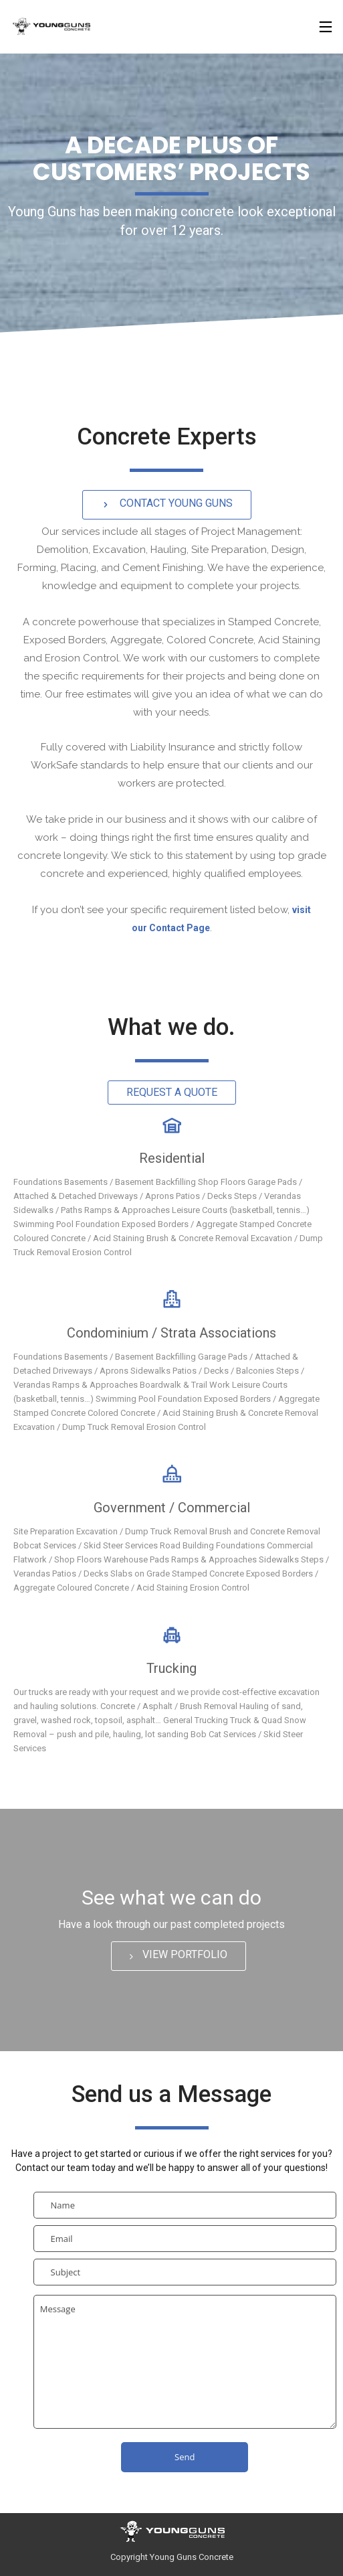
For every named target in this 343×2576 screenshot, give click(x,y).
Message (184, 2362)
